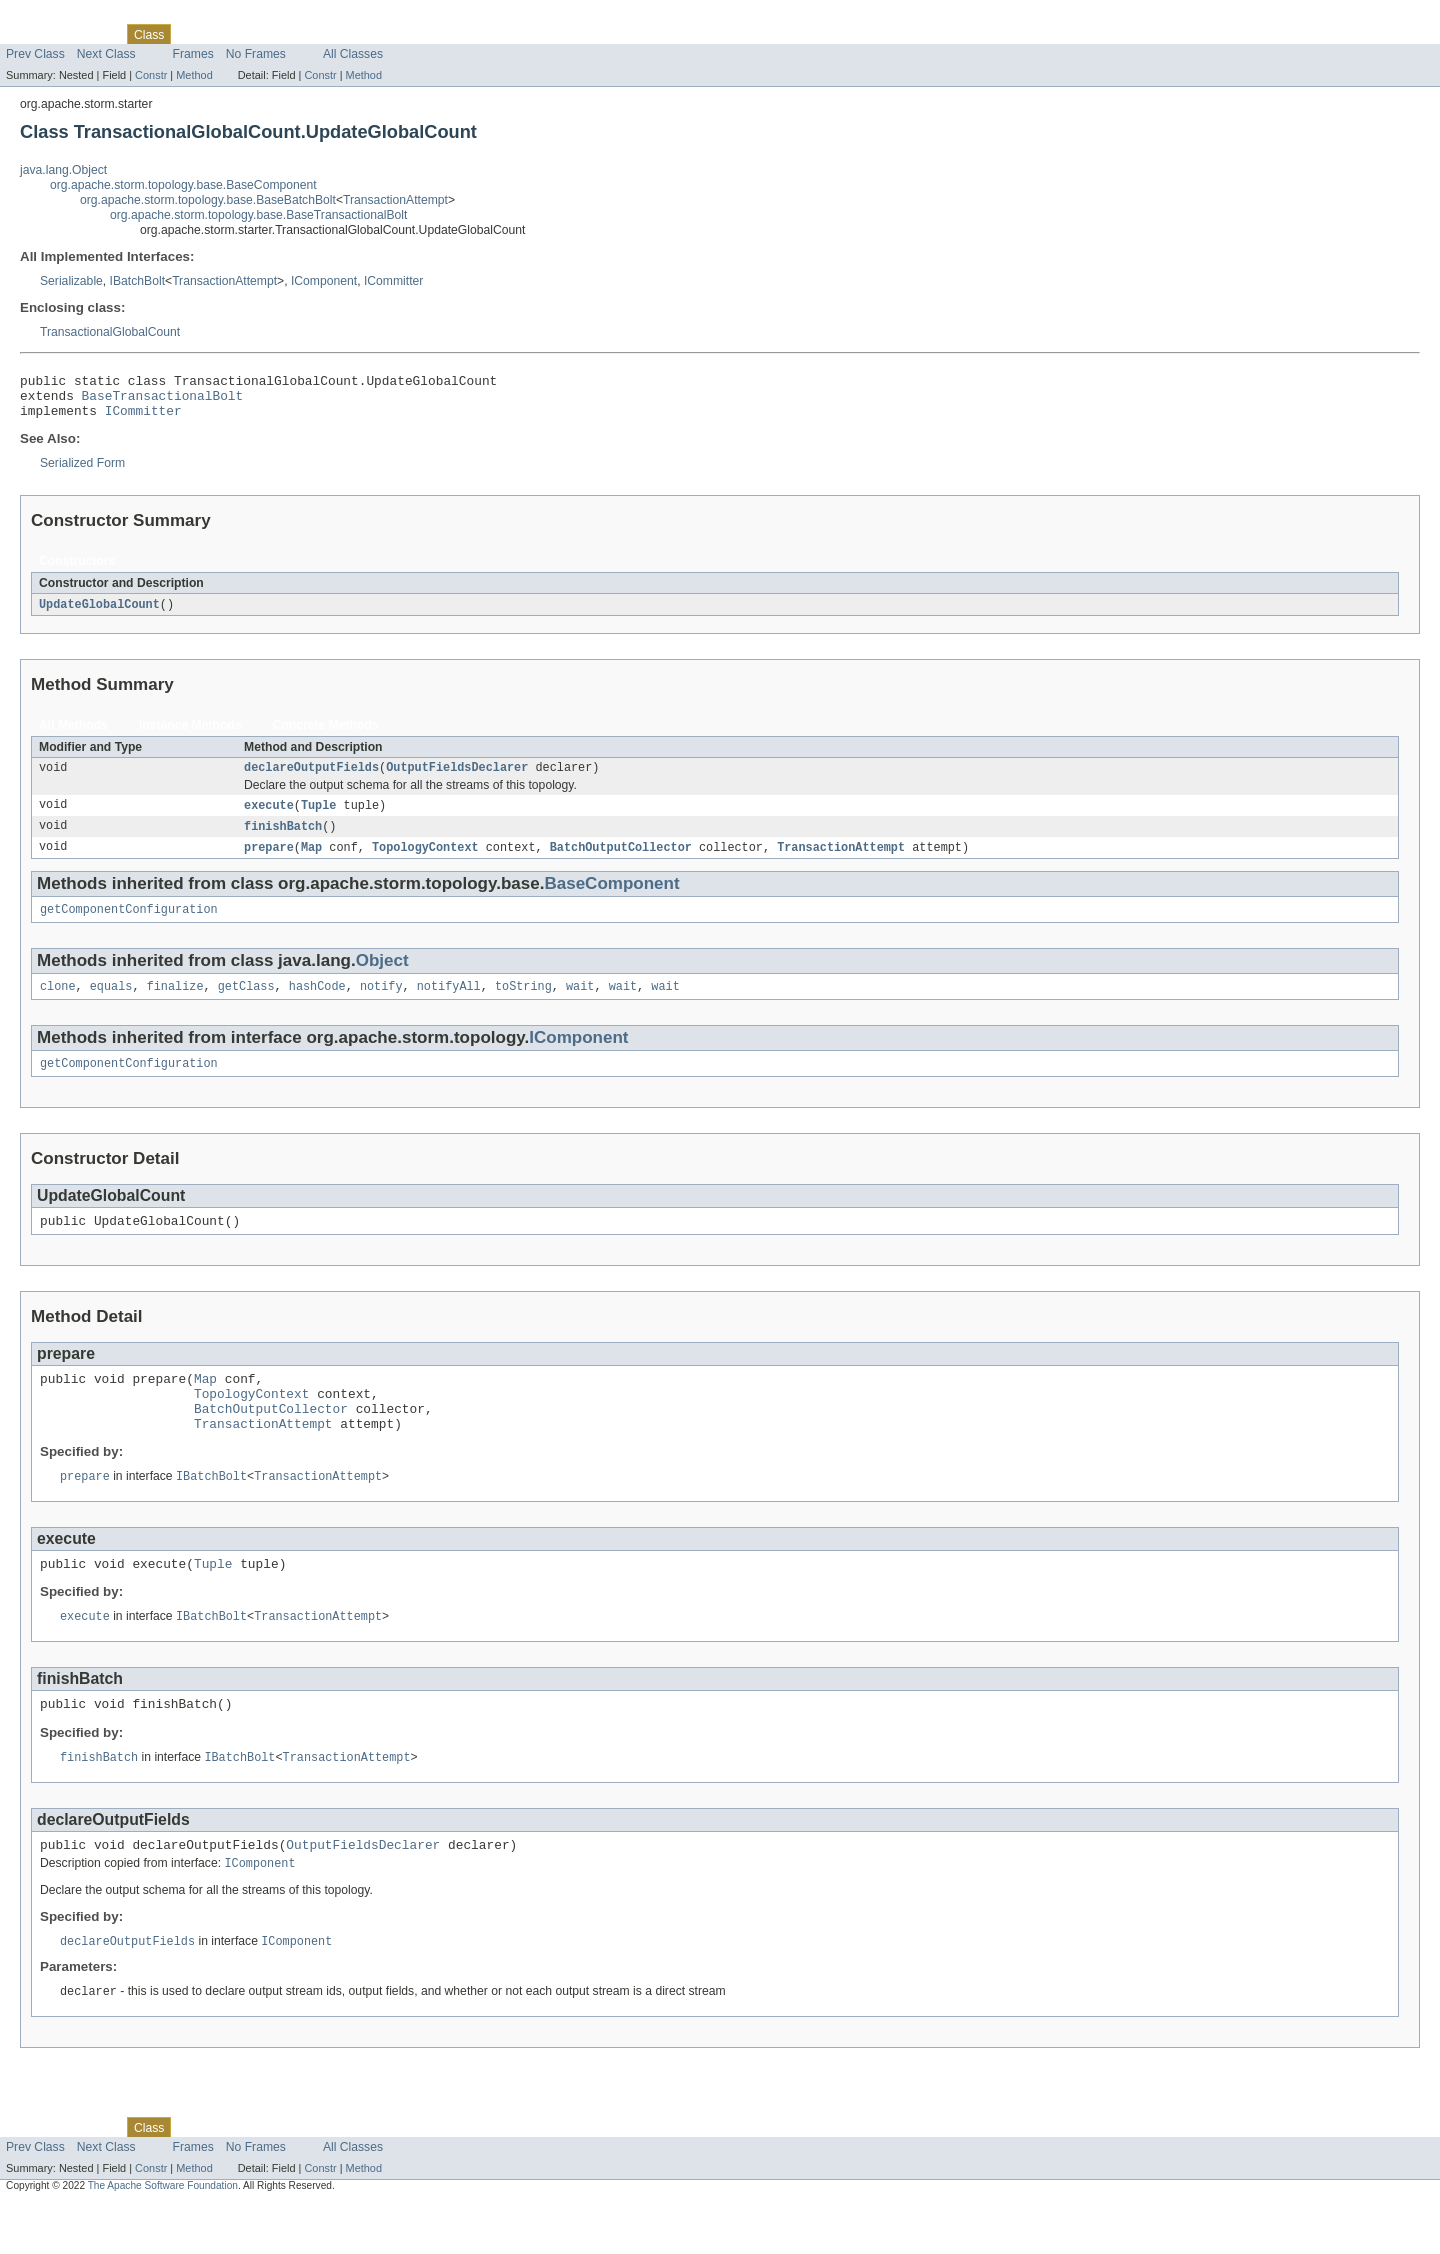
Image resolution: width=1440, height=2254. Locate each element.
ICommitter (393, 281)
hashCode (317, 1005)
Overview (31, 34)
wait (580, 1005)
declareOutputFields (311, 779)
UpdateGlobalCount (99, 614)
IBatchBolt (137, 281)
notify (381, 1005)
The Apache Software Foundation (163, 2236)
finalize (175, 1005)
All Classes (353, 54)
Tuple (319, 818)
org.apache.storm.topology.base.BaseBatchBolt (208, 200)
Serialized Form (82, 472)
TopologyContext (425, 862)
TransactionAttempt (395, 200)
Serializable (71, 281)
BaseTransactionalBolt (163, 401)
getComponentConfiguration (129, 926)
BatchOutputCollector (621, 862)
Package (92, 34)
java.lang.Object (63, 170)
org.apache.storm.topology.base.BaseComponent (183, 185)
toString (523, 1005)
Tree (228, 34)
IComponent (324, 281)
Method (194, 75)
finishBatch (283, 840)
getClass (246, 1005)
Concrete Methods (326, 735)
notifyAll (449, 1005)
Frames (193, 54)
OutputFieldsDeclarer (457, 779)
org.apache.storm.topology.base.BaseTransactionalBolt (258, 215)
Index (342, 34)
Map (311, 862)
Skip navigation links (55, 17)
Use (193, 34)
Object (382, 977)
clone (58, 1005)
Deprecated (284, 34)
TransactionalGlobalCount (110, 332)
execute (269, 818)
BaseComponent (611, 898)
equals (111, 1005)
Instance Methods (190, 735)
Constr (151, 75)
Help (381, 34)
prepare (269, 862)
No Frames (256, 54)
